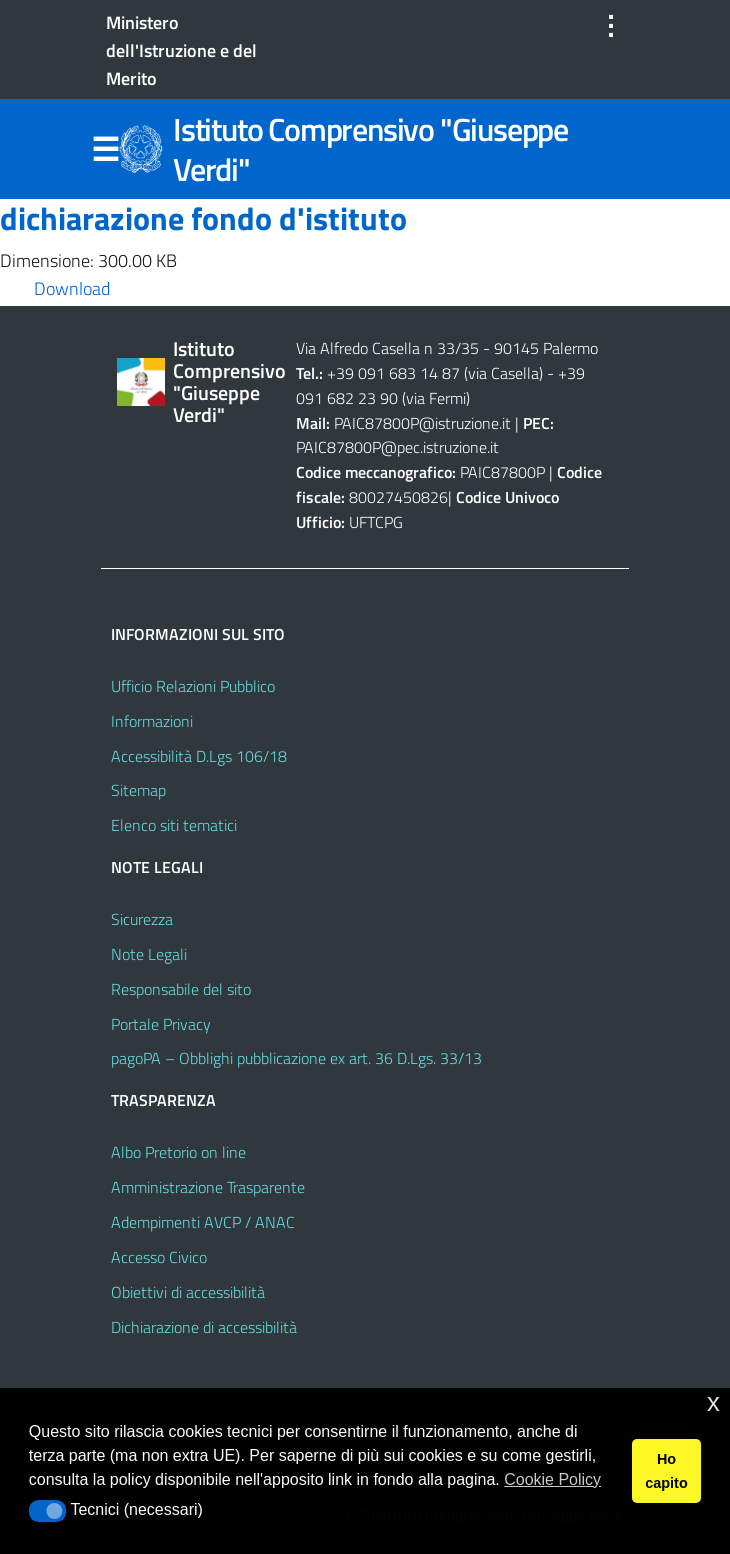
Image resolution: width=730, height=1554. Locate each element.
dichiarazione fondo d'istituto (203, 218)
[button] (47, 1511)
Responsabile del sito (181, 989)
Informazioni (152, 721)
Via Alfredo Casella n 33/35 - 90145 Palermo (447, 348)
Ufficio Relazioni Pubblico (193, 686)
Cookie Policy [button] (552, 1479)
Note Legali (149, 954)
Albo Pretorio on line (178, 1152)
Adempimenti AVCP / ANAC (203, 1222)
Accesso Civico (159, 1257)
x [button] (713, 1402)
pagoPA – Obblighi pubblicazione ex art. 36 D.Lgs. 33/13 (296, 1058)
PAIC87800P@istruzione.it (422, 423)
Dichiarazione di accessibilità (204, 1327)
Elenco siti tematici (174, 825)
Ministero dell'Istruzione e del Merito (181, 50)
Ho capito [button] (666, 1471)
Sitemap (138, 790)
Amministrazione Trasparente (208, 1187)
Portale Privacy (161, 1024)
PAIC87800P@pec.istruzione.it (397, 447)
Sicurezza (142, 919)
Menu (105, 150)
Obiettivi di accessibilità (188, 1292)
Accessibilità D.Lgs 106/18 (199, 756)
